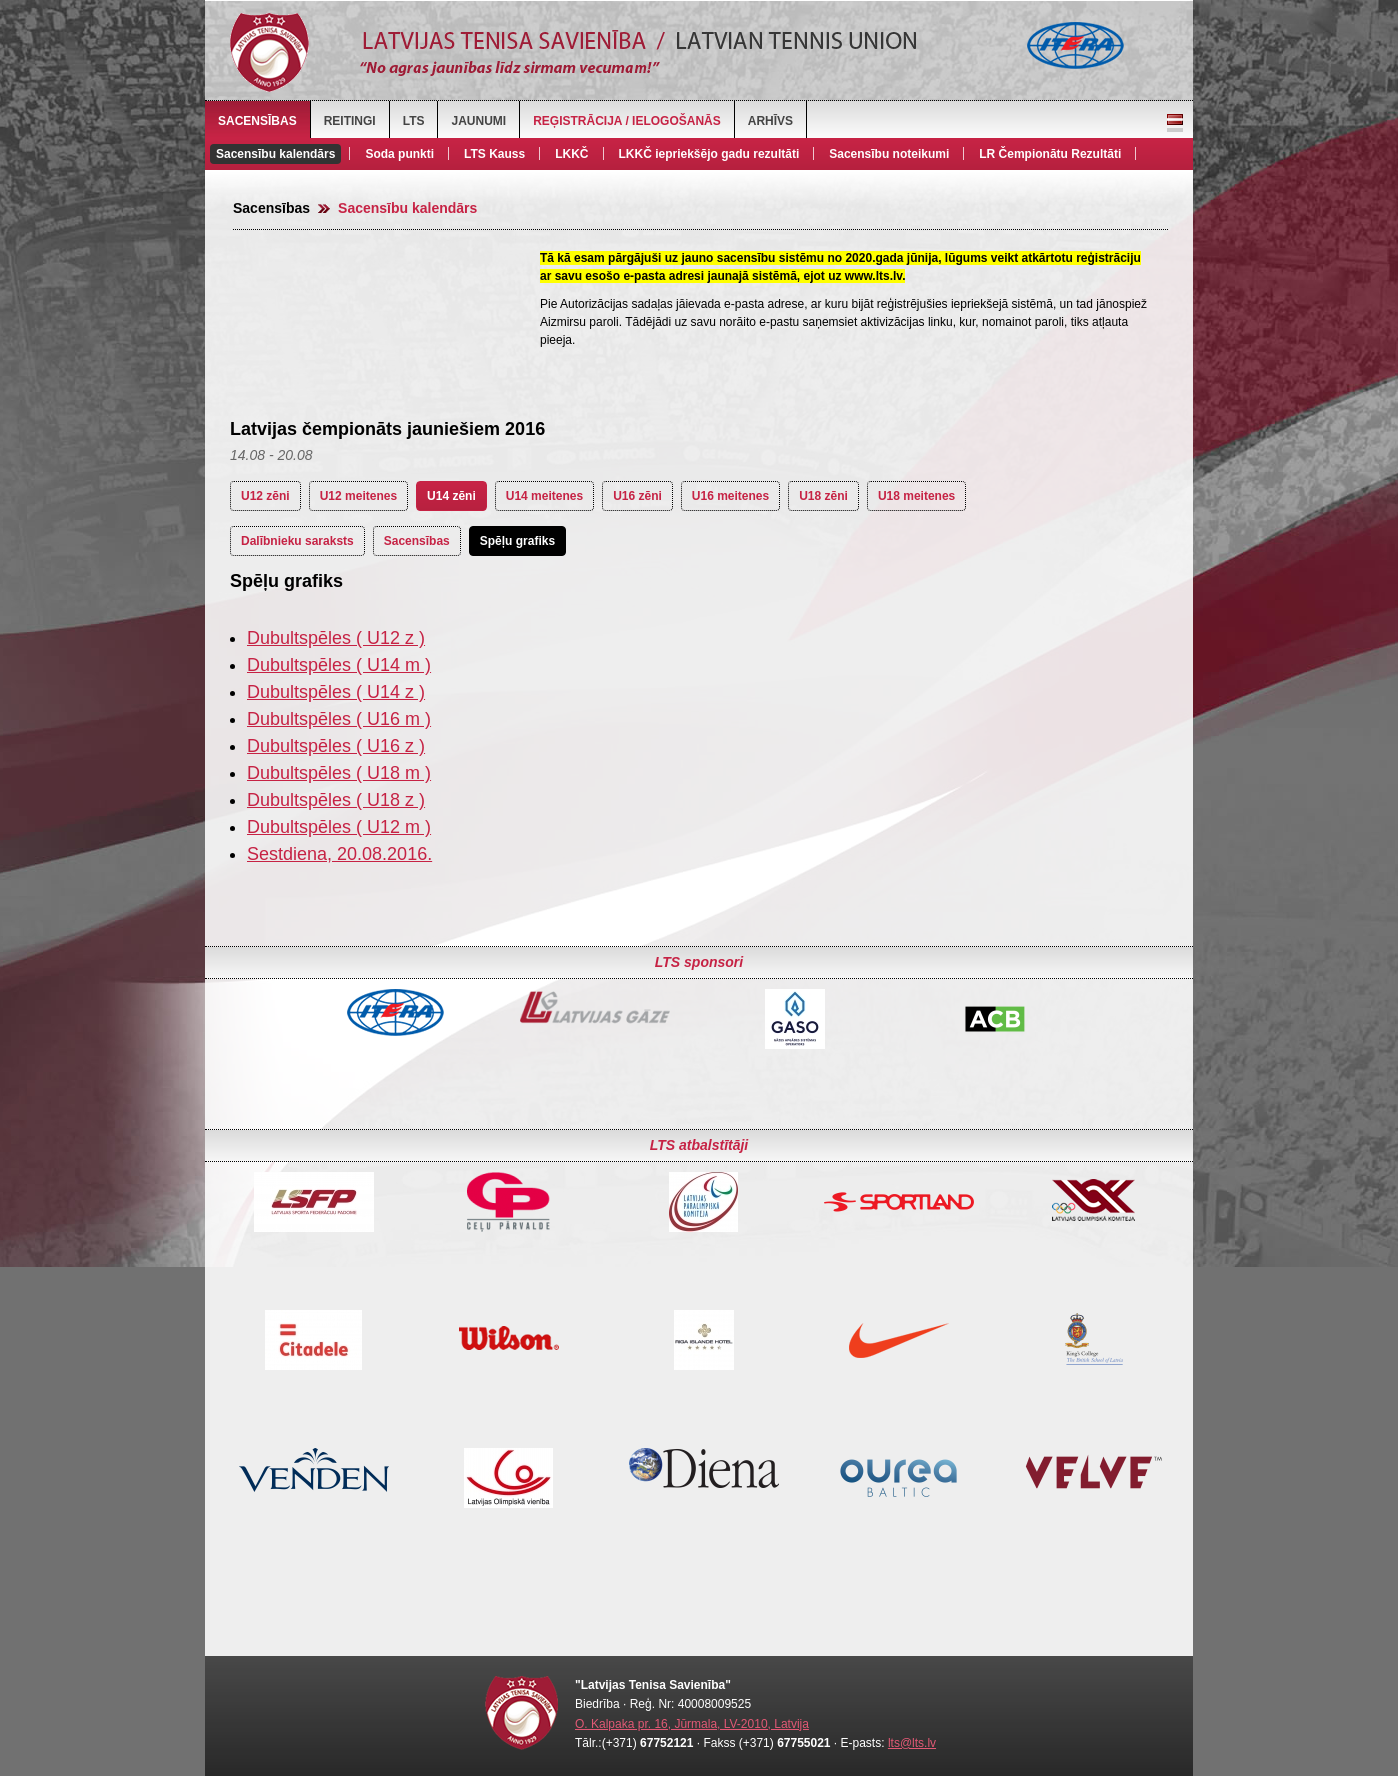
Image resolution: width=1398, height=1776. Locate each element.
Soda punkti (399, 154)
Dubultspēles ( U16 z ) (336, 746)
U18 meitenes (916, 496)
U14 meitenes (544, 496)
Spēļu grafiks (517, 541)
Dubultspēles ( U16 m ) (339, 719)
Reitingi (350, 121)
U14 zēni (451, 496)
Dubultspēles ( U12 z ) (336, 638)
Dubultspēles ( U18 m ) (339, 773)
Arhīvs (770, 121)
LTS (414, 121)
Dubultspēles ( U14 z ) (336, 692)
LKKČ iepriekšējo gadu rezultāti (709, 154)
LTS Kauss (494, 154)
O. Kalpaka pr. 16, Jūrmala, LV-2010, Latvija (692, 1724)
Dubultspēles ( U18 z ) (336, 800)
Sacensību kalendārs (275, 154)
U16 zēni (637, 496)
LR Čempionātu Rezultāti (1050, 154)
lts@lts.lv (912, 1743)
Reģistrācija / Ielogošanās (627, 121)
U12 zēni (265, 496)
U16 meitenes (730, 496)
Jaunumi (478, 121)
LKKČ (571, 154)
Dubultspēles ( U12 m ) (339, 827)
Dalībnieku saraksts (297, 541)
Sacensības (257, 121)
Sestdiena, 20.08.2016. (339, 854)
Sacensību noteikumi (889, 154)
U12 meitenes (358, 496)
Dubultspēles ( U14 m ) (339, 665)
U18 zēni (823, 496)
